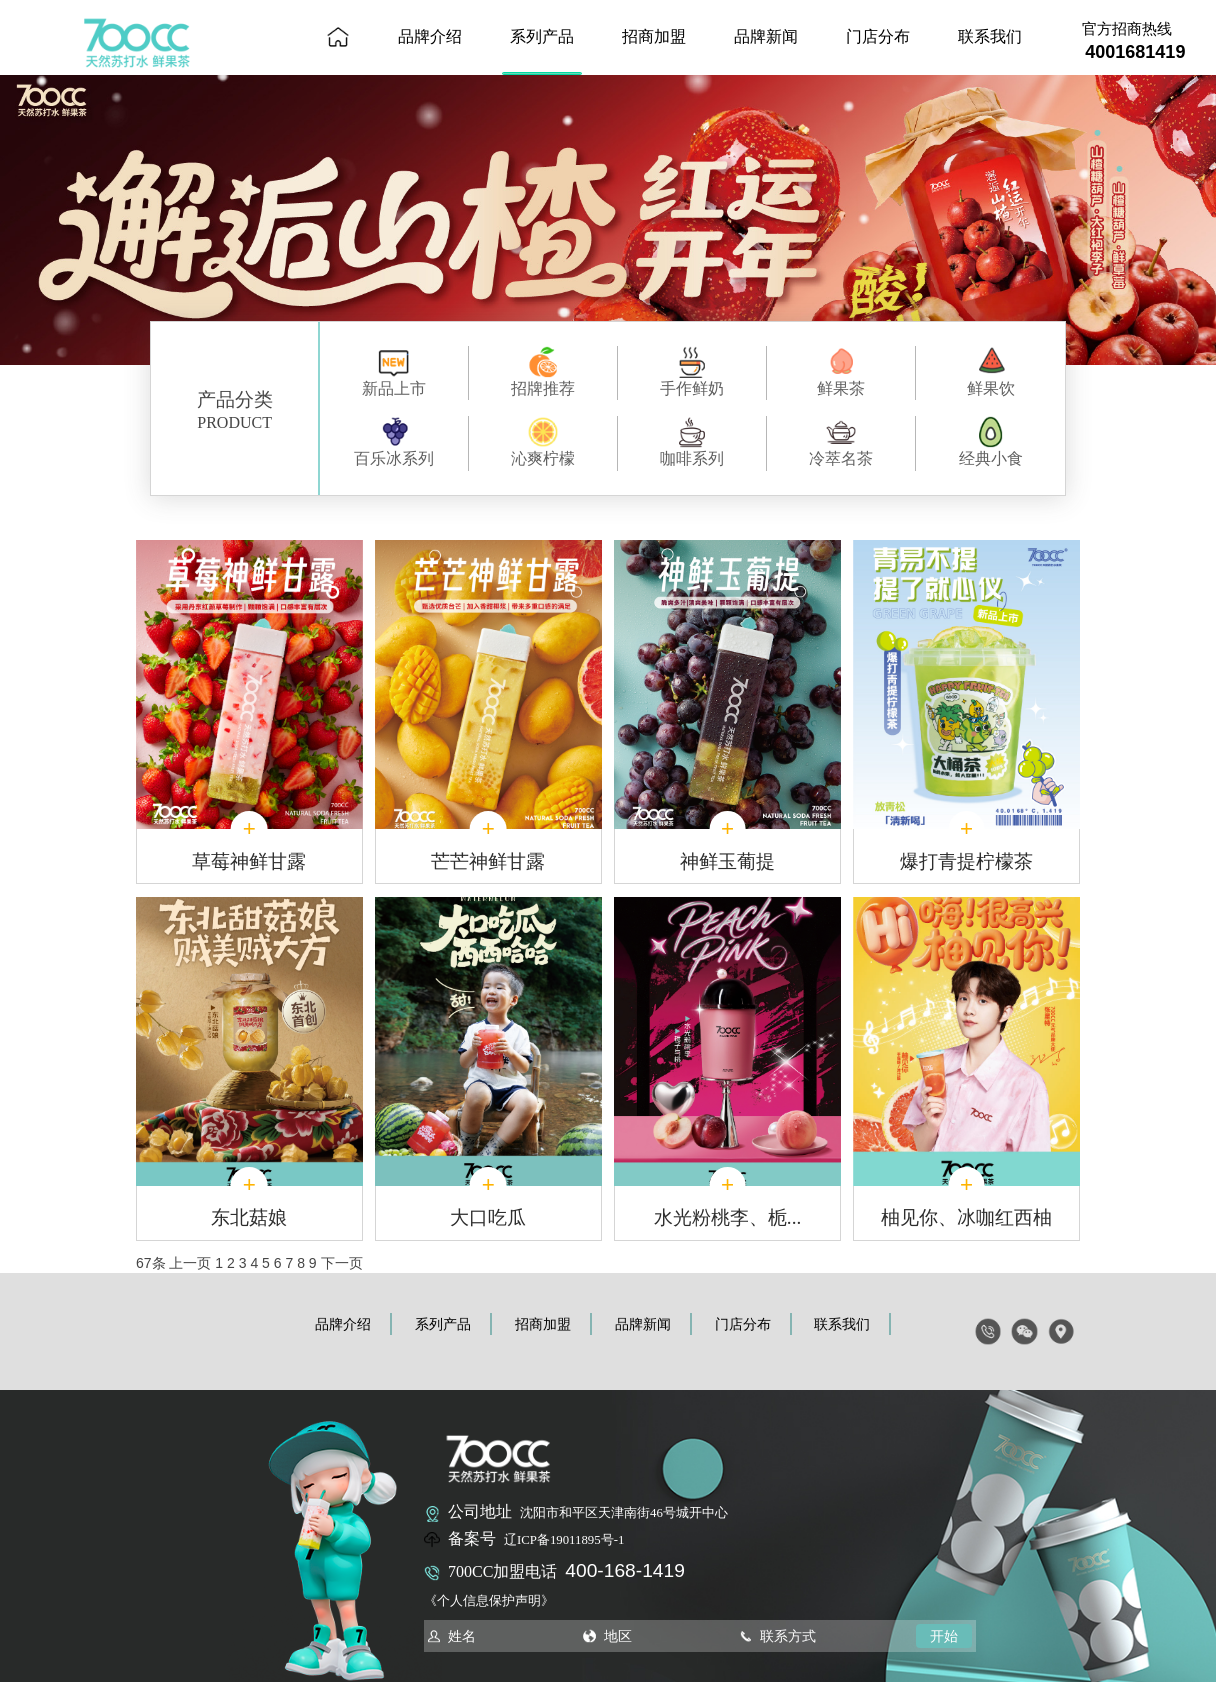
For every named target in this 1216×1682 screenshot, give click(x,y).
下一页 (342, 1263)
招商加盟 (654, 36)
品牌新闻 (766, 36)
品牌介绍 (430, 36)
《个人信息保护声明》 (489, 1601)
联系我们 (990, 36)
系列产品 (542, 36)
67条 (151, 1263)
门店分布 (878, 36)
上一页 (190, 1263)
